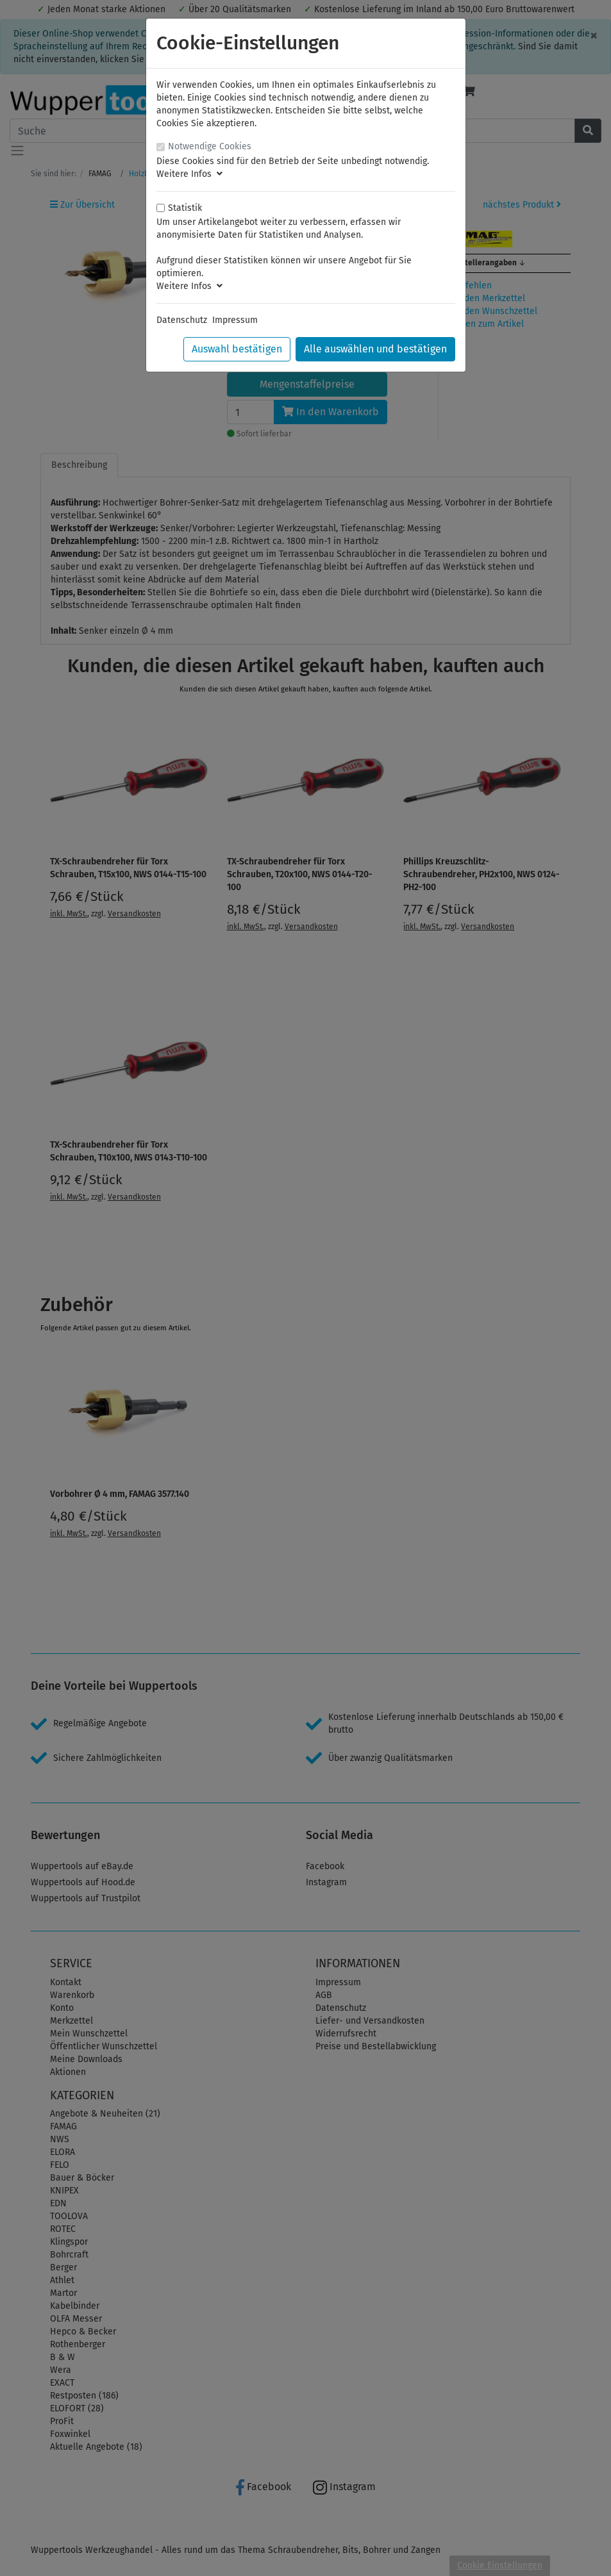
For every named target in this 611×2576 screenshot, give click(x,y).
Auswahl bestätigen (237, 349)
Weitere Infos (189, 174)
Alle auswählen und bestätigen (375, 349)
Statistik (185, 207)
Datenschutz (181, 320)
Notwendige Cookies (209, 146)
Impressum (235, 320)
